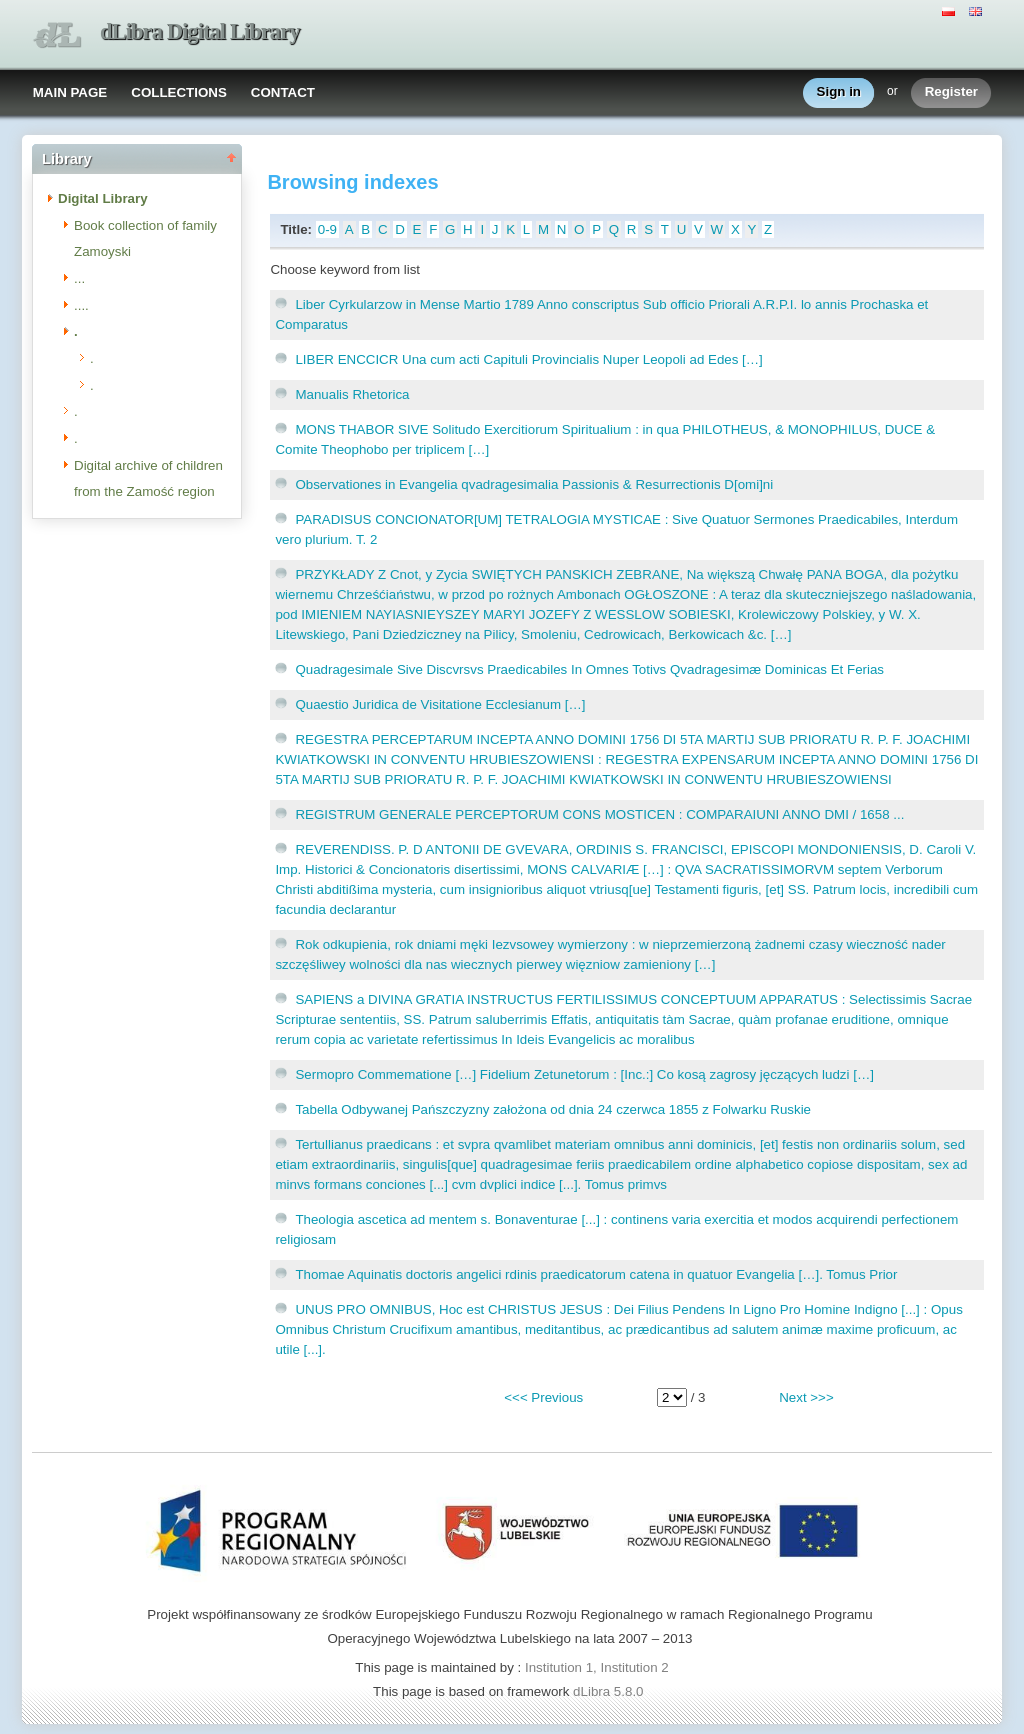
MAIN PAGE (70, 92)
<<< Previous (543, 1397)
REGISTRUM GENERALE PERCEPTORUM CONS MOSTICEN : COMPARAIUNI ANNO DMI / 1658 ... (599, 814)
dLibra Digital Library (200, 31)
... (79, 278)
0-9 (327, 229)
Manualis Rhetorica (352, 394)
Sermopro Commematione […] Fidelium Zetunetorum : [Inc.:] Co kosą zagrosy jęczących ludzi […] (584, 1074)
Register (951, 92)
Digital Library (103, 198)
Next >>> (806, 1397)
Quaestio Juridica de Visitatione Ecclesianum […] (440, 704)
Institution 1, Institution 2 (597, 1667)
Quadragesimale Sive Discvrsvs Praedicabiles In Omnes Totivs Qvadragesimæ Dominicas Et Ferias (589, 669)
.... (81, 305)
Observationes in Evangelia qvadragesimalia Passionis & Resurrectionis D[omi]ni (534, 484)
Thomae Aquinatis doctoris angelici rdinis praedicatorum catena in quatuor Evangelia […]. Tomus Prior (596, 1274)
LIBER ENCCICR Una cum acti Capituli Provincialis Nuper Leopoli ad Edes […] (528, 359)
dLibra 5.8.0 (610, 1691)
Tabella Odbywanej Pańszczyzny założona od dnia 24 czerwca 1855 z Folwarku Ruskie (553, 1109)
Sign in (839, 92)
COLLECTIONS (179, 92)
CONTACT (283, 92)
